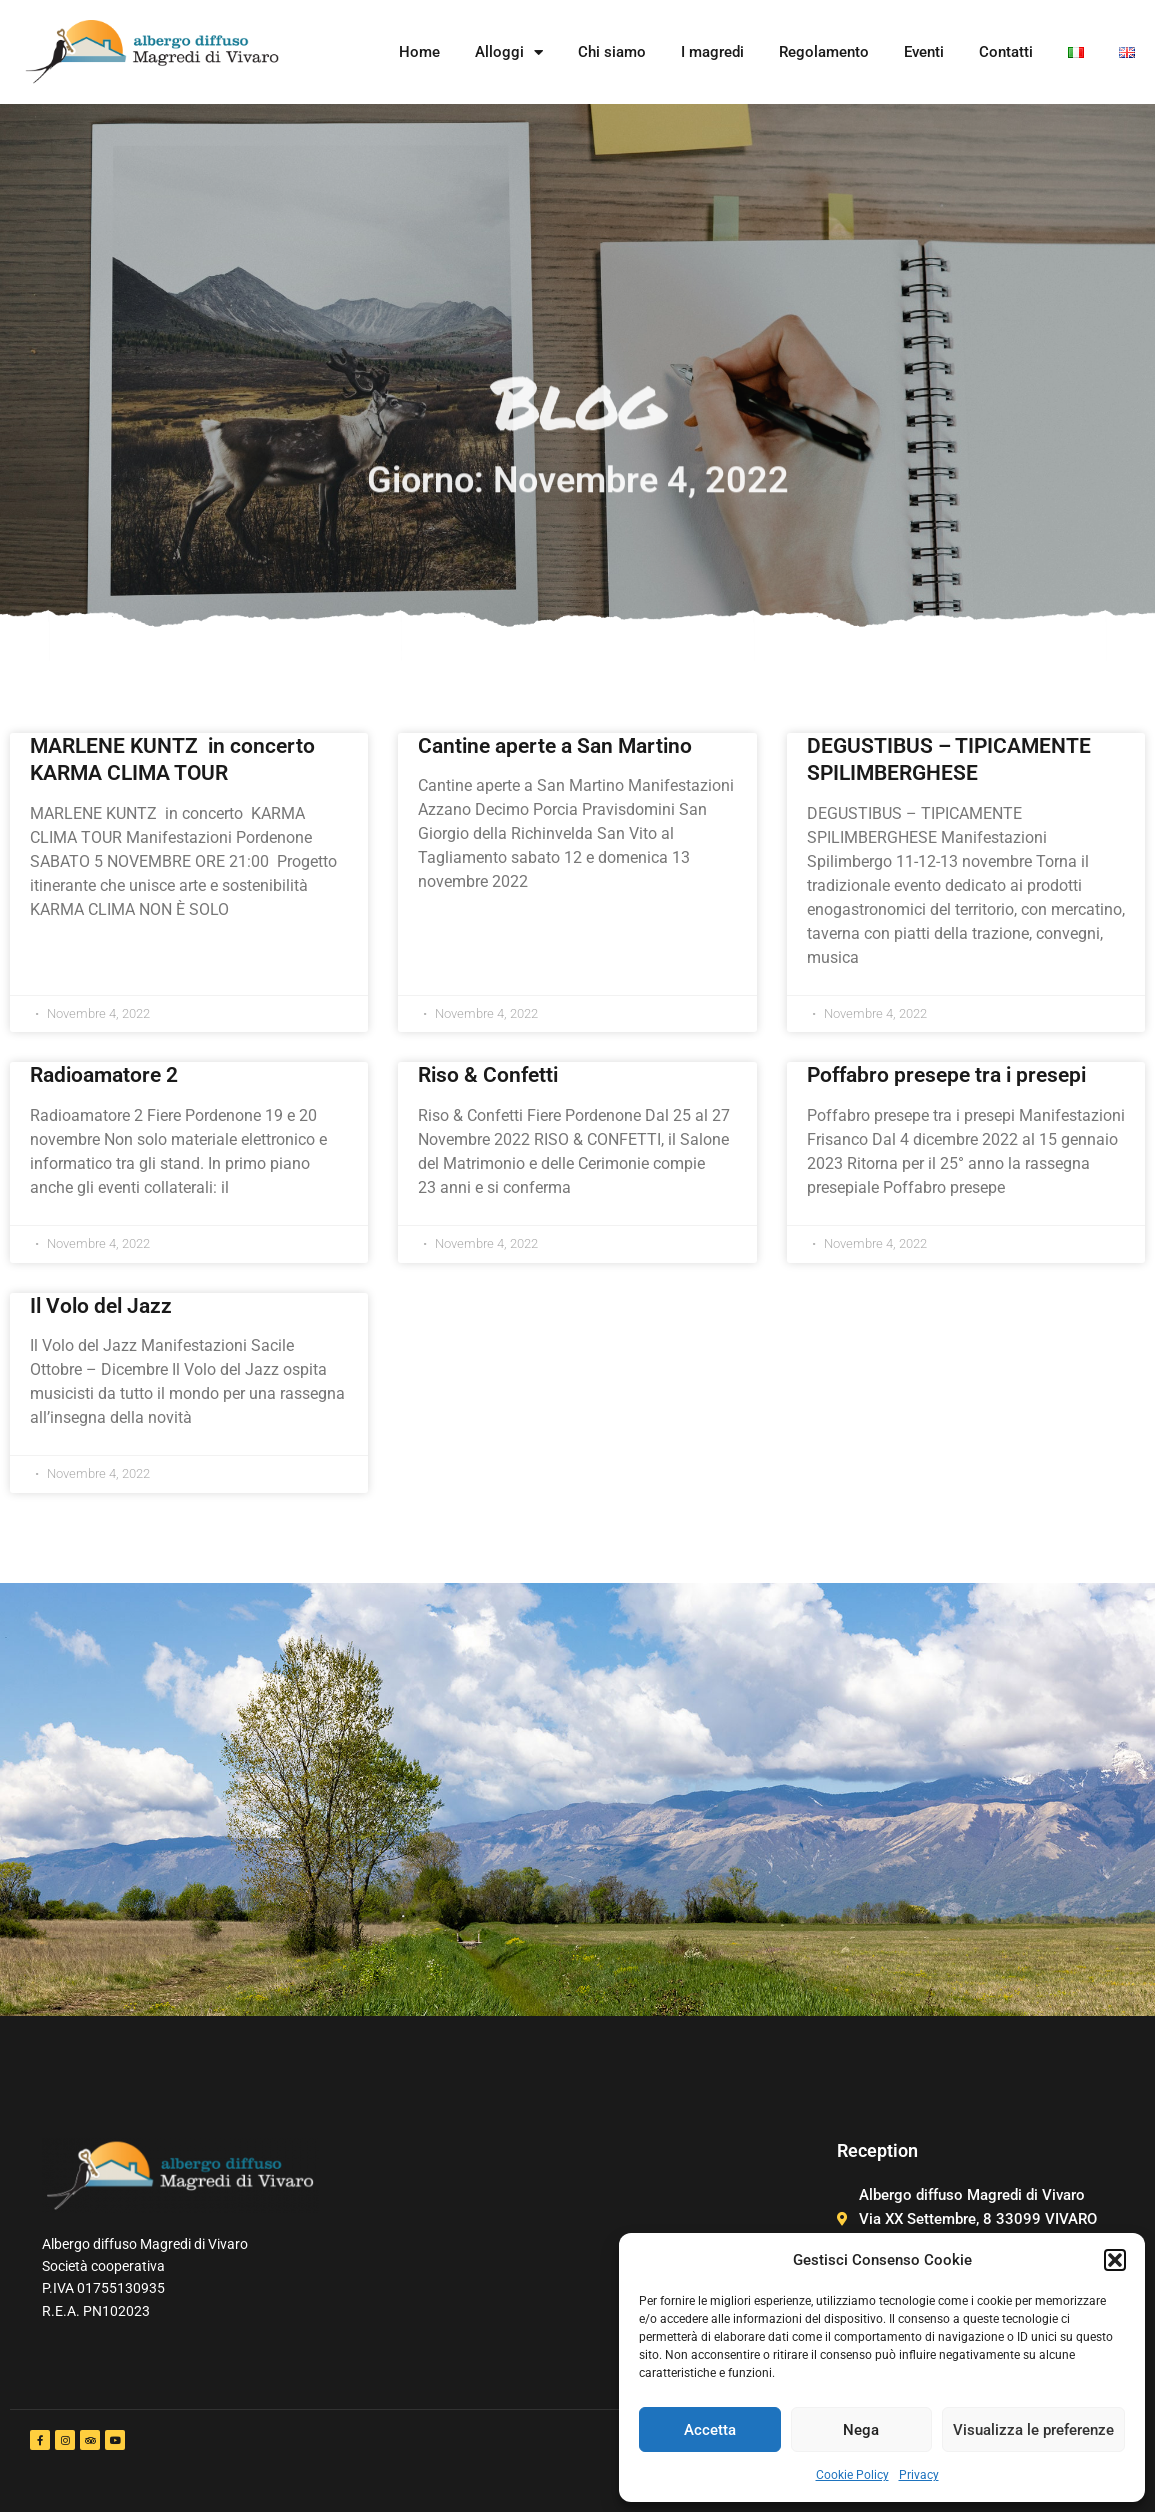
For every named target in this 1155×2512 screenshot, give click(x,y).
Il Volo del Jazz (101, 1306)
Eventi (924, 52)
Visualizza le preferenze (1033, 2430)
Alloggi (509, 52)
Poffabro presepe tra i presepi (946, 1075)
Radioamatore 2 (104, 1075)
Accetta (710, 2430)
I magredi (712, 52)
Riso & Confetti (488, 1075)
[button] (1115, 2260)
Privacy (919, 2475)
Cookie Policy (852, 2475)
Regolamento (824, 52)
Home (419, 52)
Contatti (1006, 52)
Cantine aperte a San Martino (555, 746)
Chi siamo (612, 52)
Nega (861, 2430)
